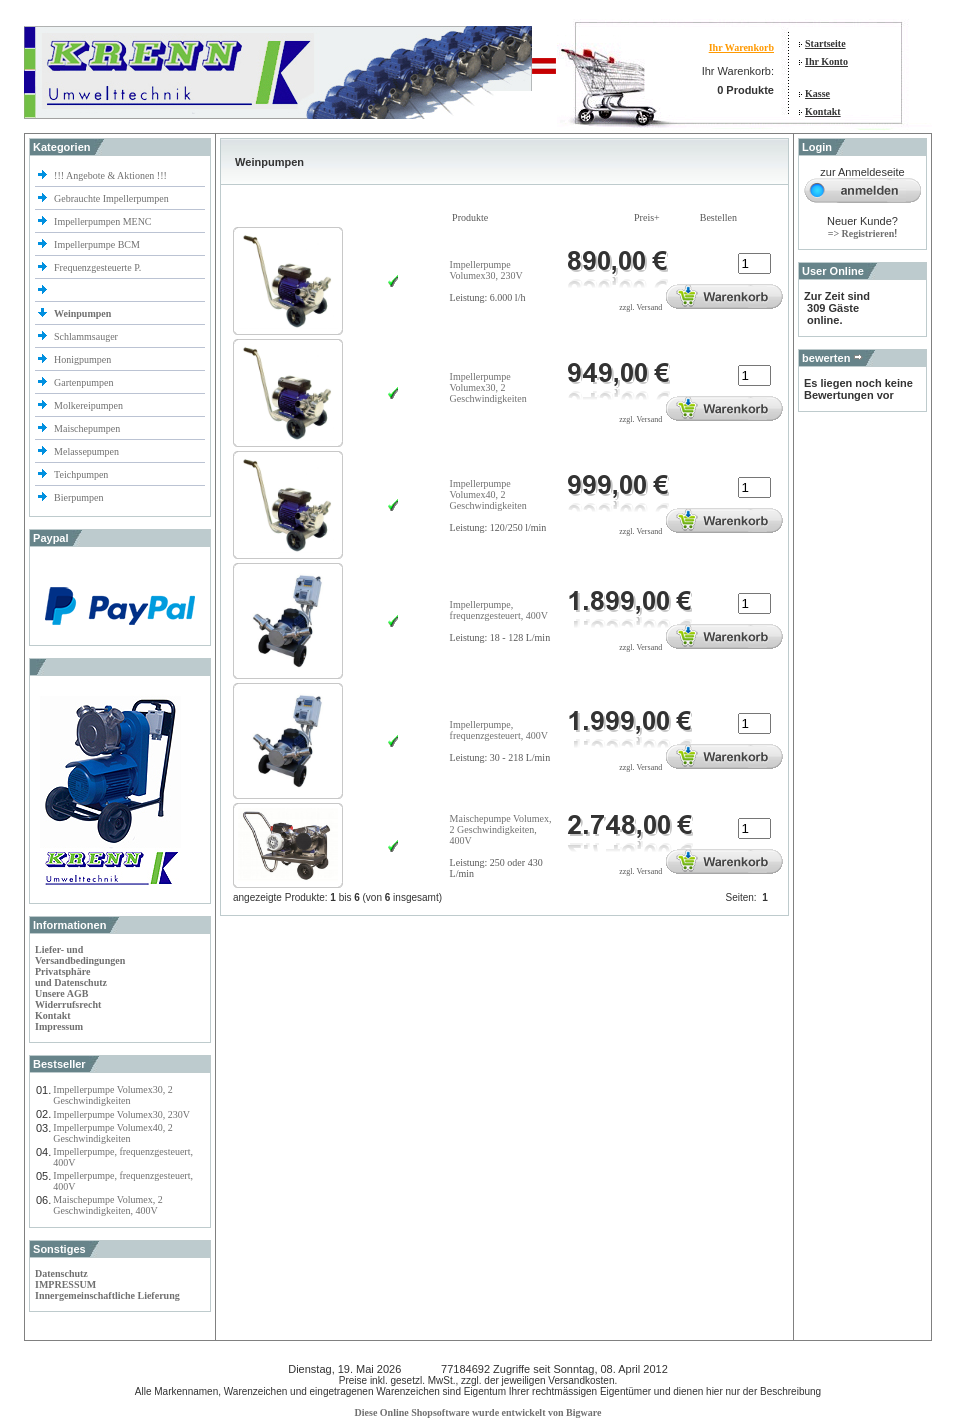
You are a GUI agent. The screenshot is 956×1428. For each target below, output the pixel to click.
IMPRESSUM (65, 1284)
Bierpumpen (78, 497)
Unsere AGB (61, 993)
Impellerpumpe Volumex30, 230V (121, 1114)
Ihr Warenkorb (741, 47)
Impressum (59, 1026)
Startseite (825, 43)
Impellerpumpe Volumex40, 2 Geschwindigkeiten (112, 1133)
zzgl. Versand (640, 307)
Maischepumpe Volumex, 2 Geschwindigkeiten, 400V (107, 1205)
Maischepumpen (87, 428)
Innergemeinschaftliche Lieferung (107, 1295)
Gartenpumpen (83, 382)
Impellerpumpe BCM (97, 244)
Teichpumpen (81, 474)
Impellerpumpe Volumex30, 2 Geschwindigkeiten (112, 1095)
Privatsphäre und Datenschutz (71, 977)
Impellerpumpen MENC (102, 221)
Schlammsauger (86, 336)
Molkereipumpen (88, 405)
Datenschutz (61, 1273)
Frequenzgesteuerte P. (97, 267)
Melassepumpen (86, 451)
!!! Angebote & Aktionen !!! (110, 175)
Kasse (817, 93)
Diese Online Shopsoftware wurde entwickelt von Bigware (478, 1412)
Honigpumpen (82, 359)
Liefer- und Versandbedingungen (80, 955)
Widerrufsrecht (68, 1004)
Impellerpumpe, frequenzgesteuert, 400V (499, 610)
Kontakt (823, 111)
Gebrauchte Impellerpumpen (111, 198)
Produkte (470, 217)
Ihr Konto (826, 61)
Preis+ (647, 217)
